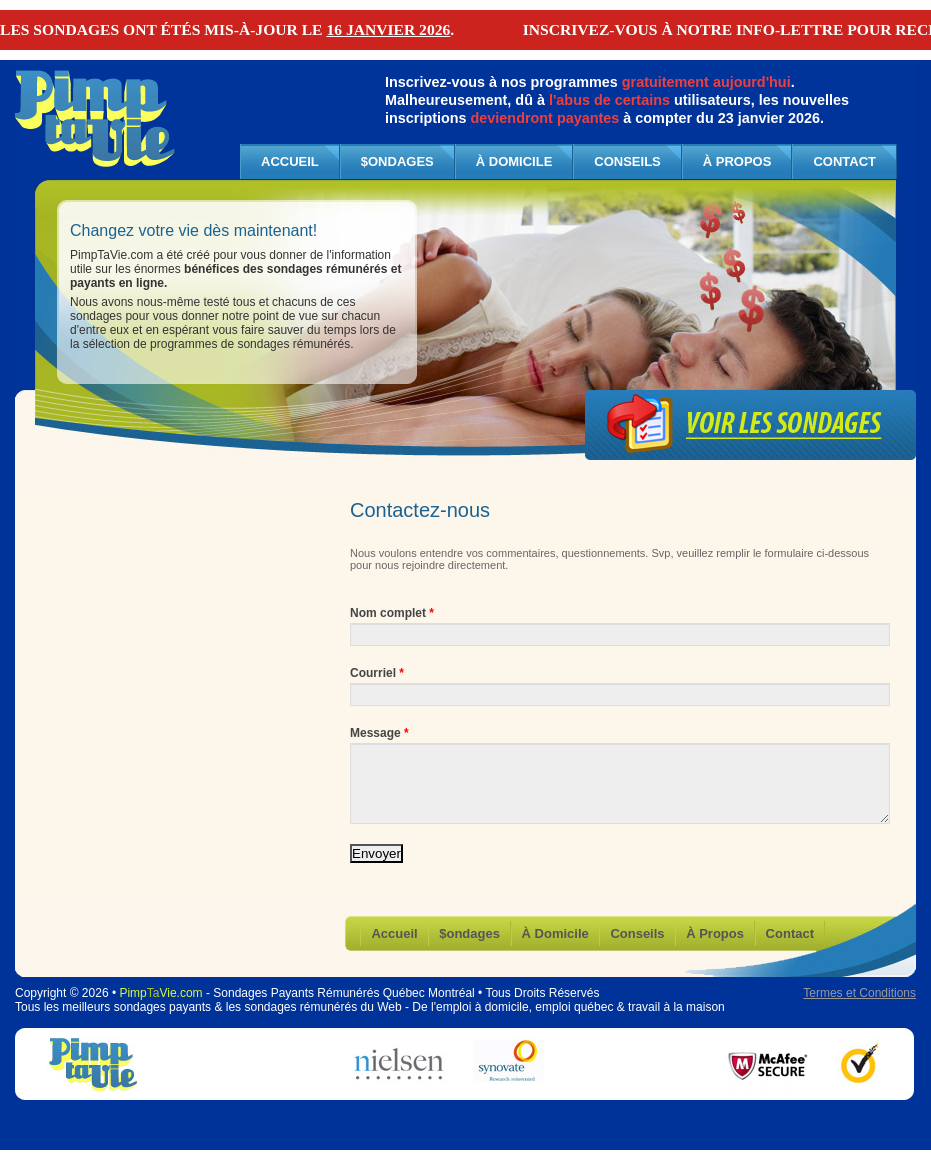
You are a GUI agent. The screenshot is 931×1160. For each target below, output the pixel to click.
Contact (844, 161)
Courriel (377, 673)
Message (379, 733)
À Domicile (514, 161)
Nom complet (392, 613)
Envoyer (376, 853)
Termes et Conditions (859, 993)
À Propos (737, 161)
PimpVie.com (160, 993)
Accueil (394, 933)
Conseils (627, 161)
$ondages (397, 161)
